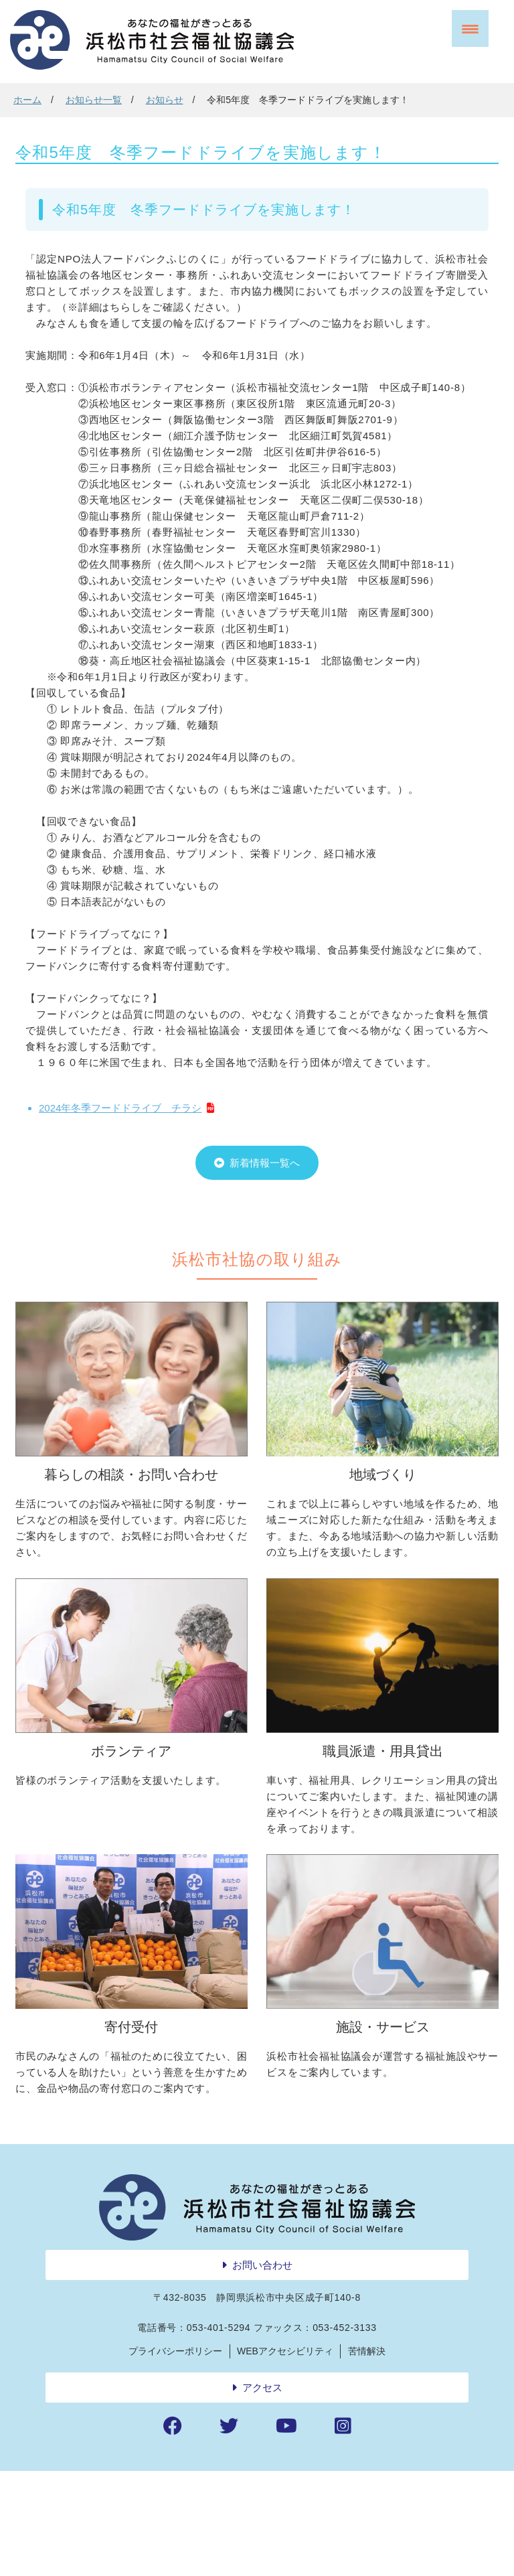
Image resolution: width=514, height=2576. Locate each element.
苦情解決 (367, 2455)
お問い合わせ (262, 2369)
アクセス (262, 2492)
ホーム (27, 99)
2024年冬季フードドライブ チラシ (120, 1138)
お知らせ (164, 99)
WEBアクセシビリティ (285, 2455)
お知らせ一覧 (94, 99)
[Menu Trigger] (470, 28)
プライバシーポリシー (175, 2455)
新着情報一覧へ (265, 1203)
